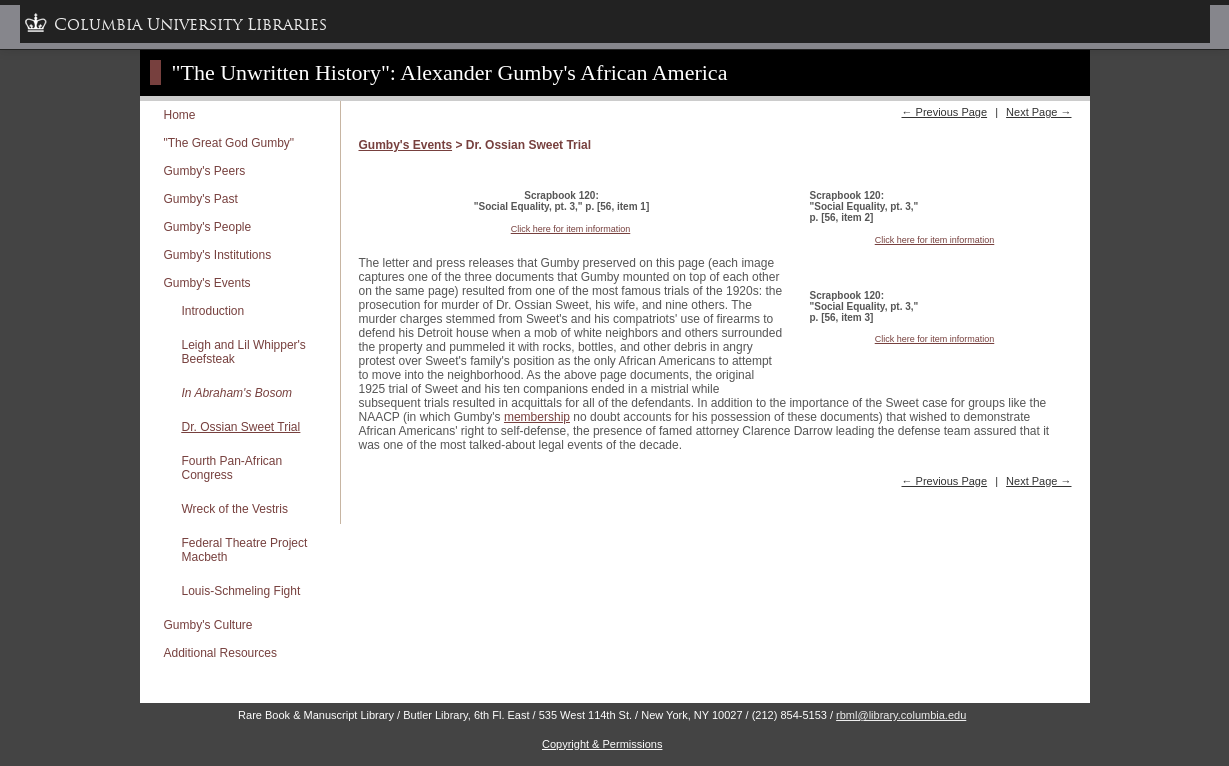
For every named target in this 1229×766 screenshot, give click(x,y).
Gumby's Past (201, 199)
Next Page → (1038, 112)
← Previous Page (944, 112)
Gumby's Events (207, 283)
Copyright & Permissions (602, 744)
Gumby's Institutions (218, 255)
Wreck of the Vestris (235, 509)
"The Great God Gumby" (229, 143)
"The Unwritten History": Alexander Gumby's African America (450, 72)
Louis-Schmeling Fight (241, 591)
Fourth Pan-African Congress (232, 468)
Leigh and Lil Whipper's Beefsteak (244, 352)
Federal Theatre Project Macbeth (245, 550)
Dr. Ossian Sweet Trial (241, 427)
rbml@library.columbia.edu (901, 715)
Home (180, 115)
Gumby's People (208, 227)
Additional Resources (220, 653)
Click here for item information (571, 229)
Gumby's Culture (208, 625)
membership (537, 417)
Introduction (213, 311)
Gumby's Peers (205, 171)
